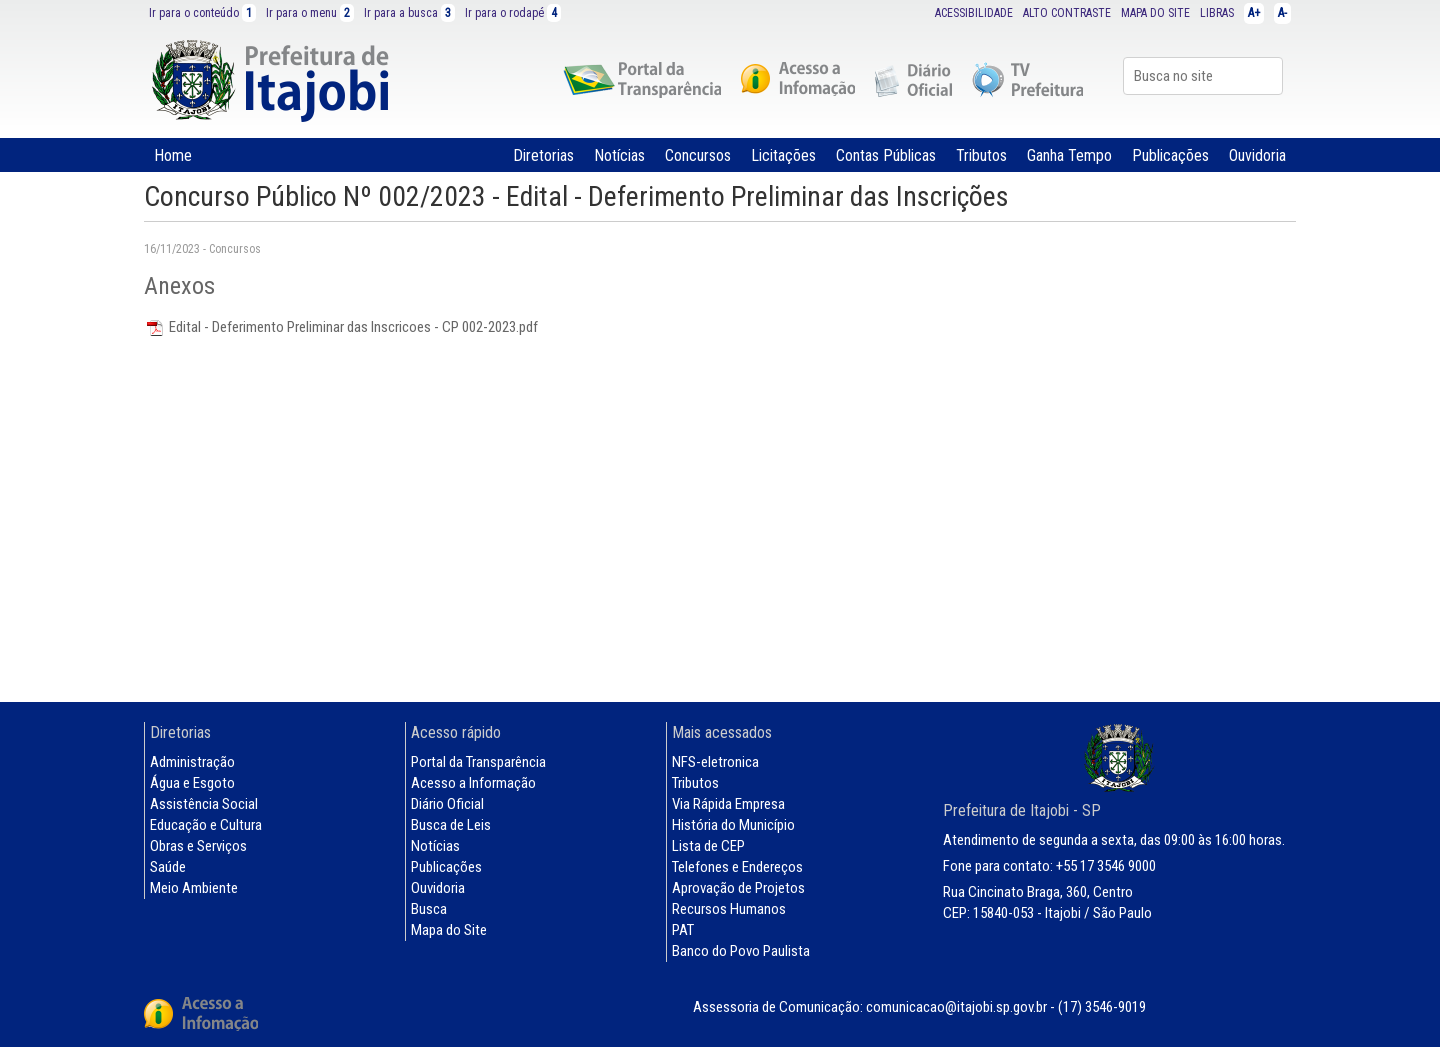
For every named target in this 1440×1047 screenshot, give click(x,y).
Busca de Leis (451, 825)
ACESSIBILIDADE (974, 13)
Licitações (783, 155)
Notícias (619, 155)
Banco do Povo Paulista (741, 951)
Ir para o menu (310, 13)
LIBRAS (1217, 13)
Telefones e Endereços (737, 867)
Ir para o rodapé (513, 13)
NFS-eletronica (715, 762)
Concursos (698, 155)
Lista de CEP (708, 846)
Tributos (981, 155)
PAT (683, 930)
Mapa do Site (449, 930)
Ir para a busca (409, 13)
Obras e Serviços (198, 846)
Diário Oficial (447, 804)
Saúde (168, 867)
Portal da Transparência (478, 762)
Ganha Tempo (1069, 155)
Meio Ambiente (194, 888)
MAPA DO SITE (1155, 13)
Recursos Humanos (729, 909)
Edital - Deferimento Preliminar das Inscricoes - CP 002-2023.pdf (341, 327)
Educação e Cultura (206, 825)
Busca (429, 909)
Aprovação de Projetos (738, 888)
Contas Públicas (886, 155)
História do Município (733, 825)
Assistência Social (204, 804)
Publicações (1170, 155)
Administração (192, 762)
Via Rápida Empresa (728, 804)
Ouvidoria (1257, 155)
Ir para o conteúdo (202, 13)
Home (173, 155)
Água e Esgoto (192, 783)
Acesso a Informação (473, 783)
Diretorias (543, 155)
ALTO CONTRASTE (1067, 13)
